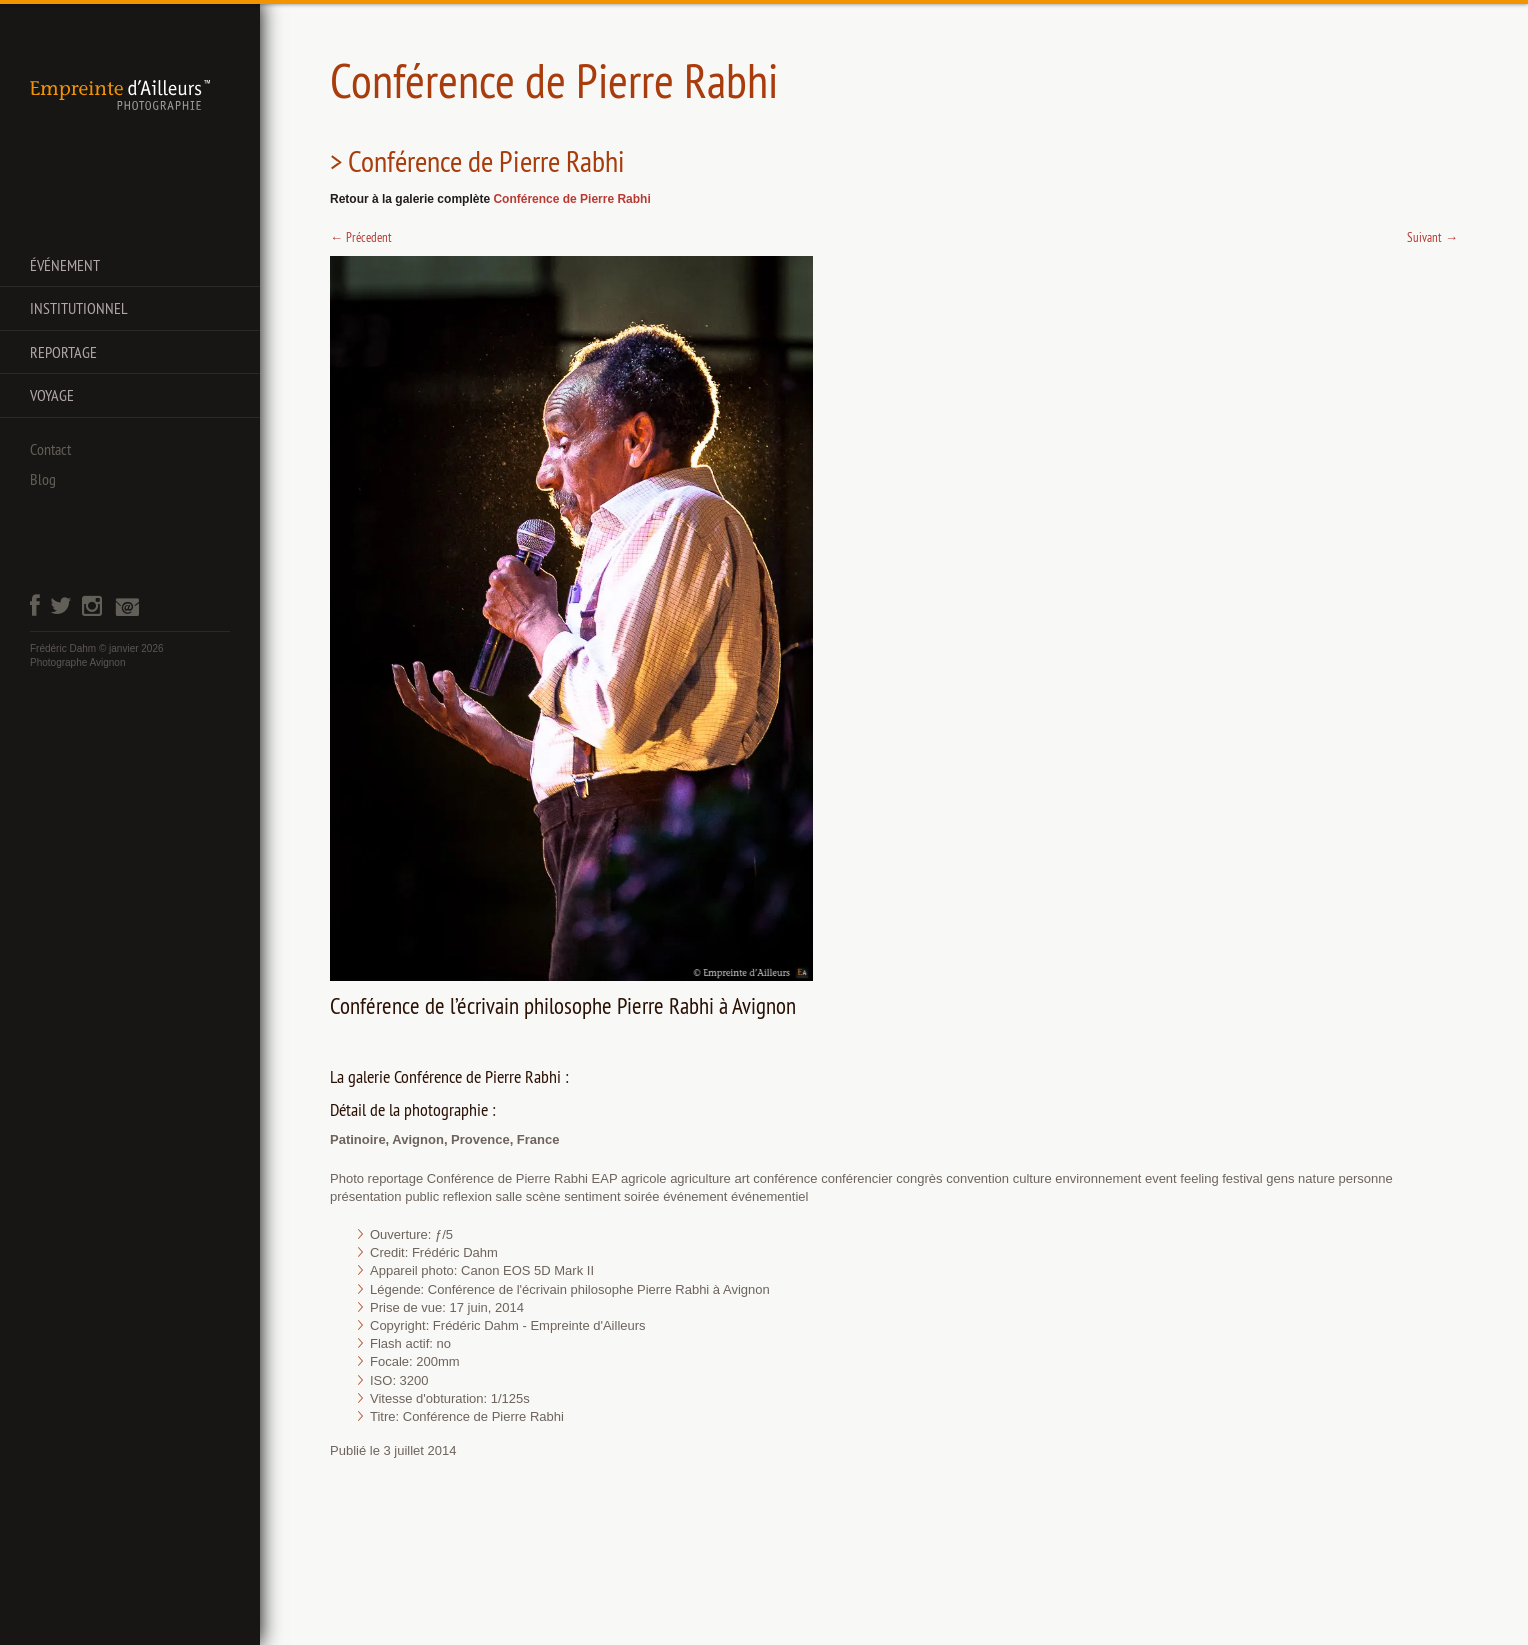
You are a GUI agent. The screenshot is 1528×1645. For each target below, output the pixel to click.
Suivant (1432, 237)
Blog (43, 479)
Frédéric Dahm (63, 648)
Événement (65, 265)
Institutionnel (79, 308)
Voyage (52, 395)
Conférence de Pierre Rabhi (571, 199)
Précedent (361, 237)
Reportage (63, 352)
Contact (50, 449)
